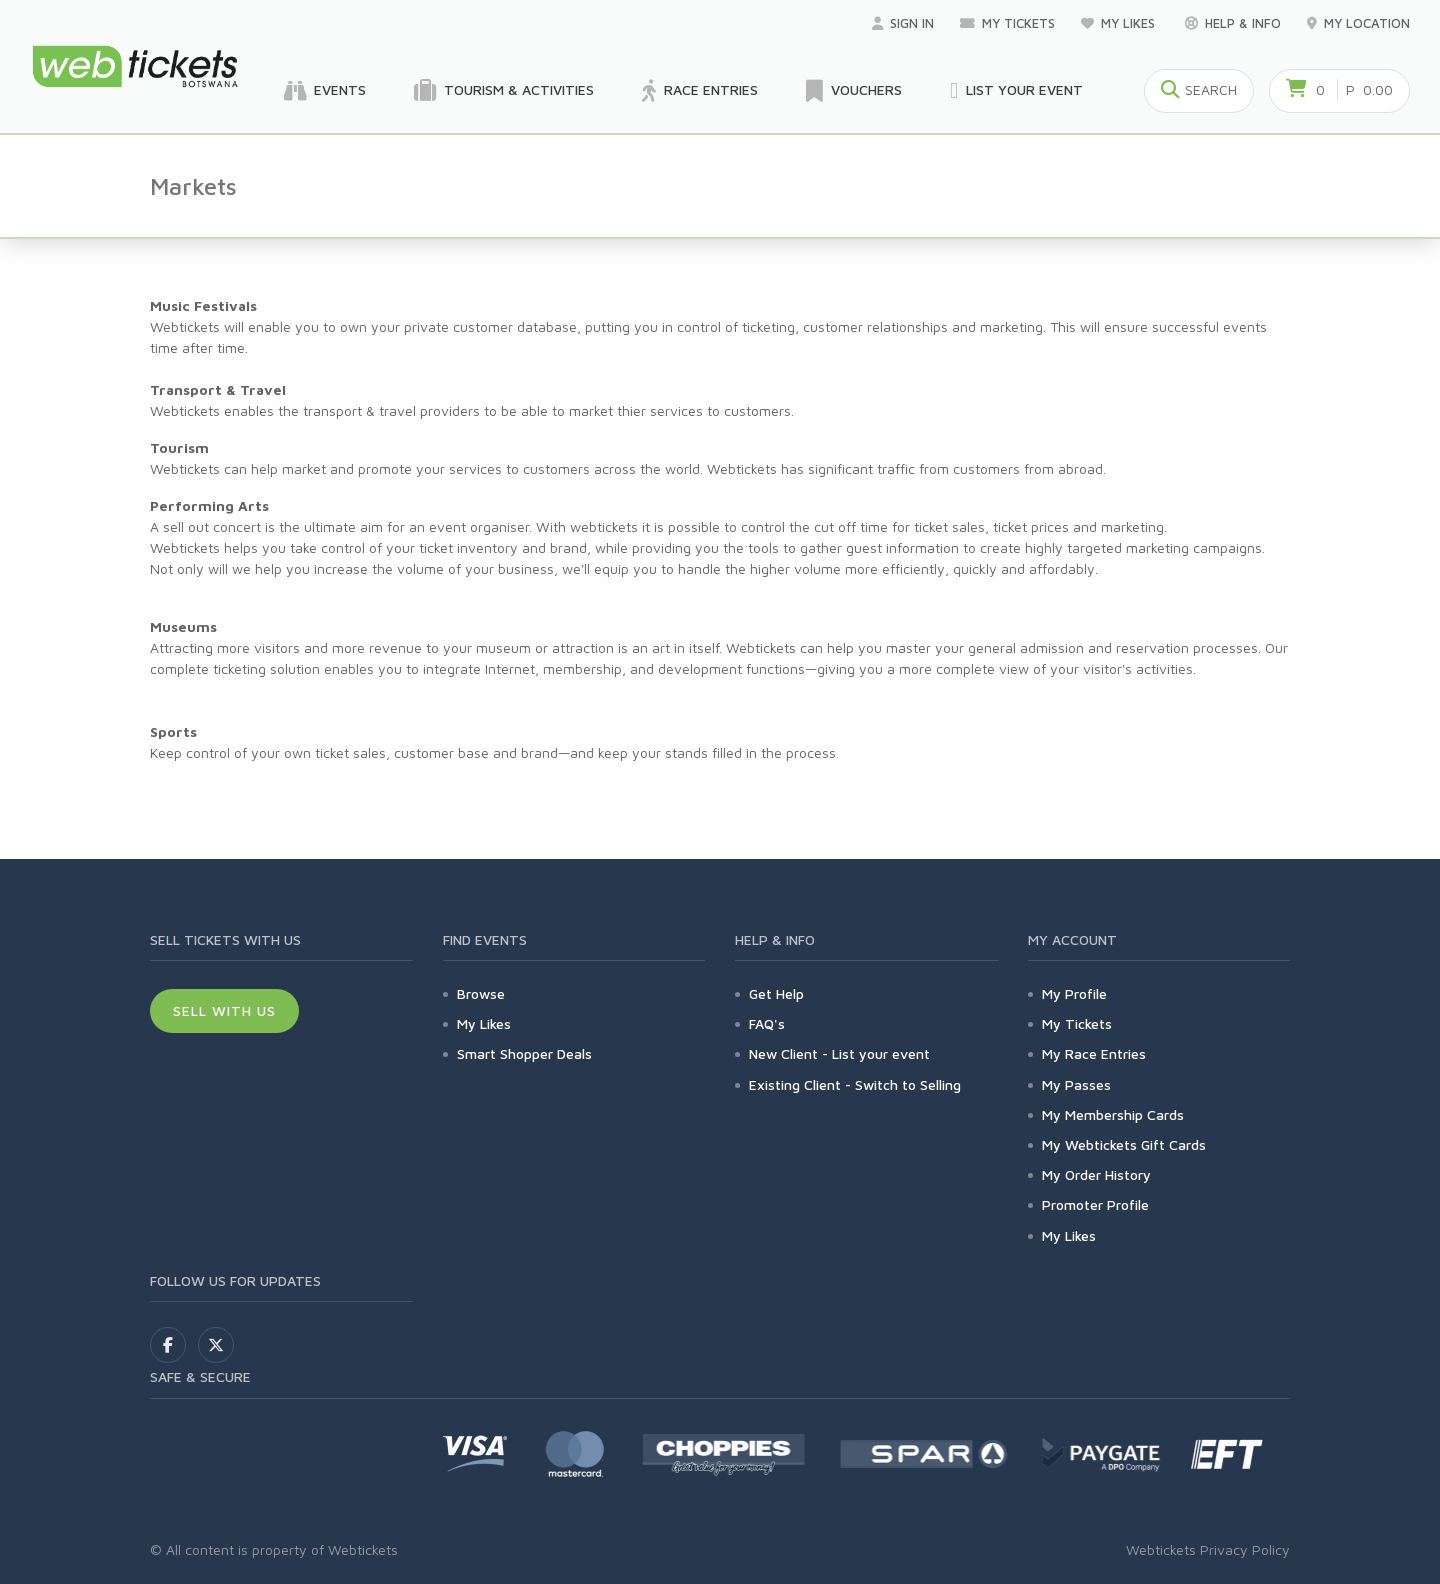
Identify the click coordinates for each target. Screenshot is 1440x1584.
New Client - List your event (839, 1053)
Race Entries (700, 91)
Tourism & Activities (504, 91)
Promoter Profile (1095, 1204)
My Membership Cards (1113, 1114)
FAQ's (767, 1023)
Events (325, 91)
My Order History (1096, 1174)
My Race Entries (1094, 1053)
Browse (481, 993)
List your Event (1016, 91)
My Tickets (1007, 23)
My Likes (1120, 23)
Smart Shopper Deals (524, 1053)
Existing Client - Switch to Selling (855, 1084)
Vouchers (854, 91)
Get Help (776, 993)
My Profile (1074, 993)
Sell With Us (224, 1010)
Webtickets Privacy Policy (1208, 1549)
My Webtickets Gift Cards (1124, 1144)
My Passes (1076, 1084)
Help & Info (1233, 23)
